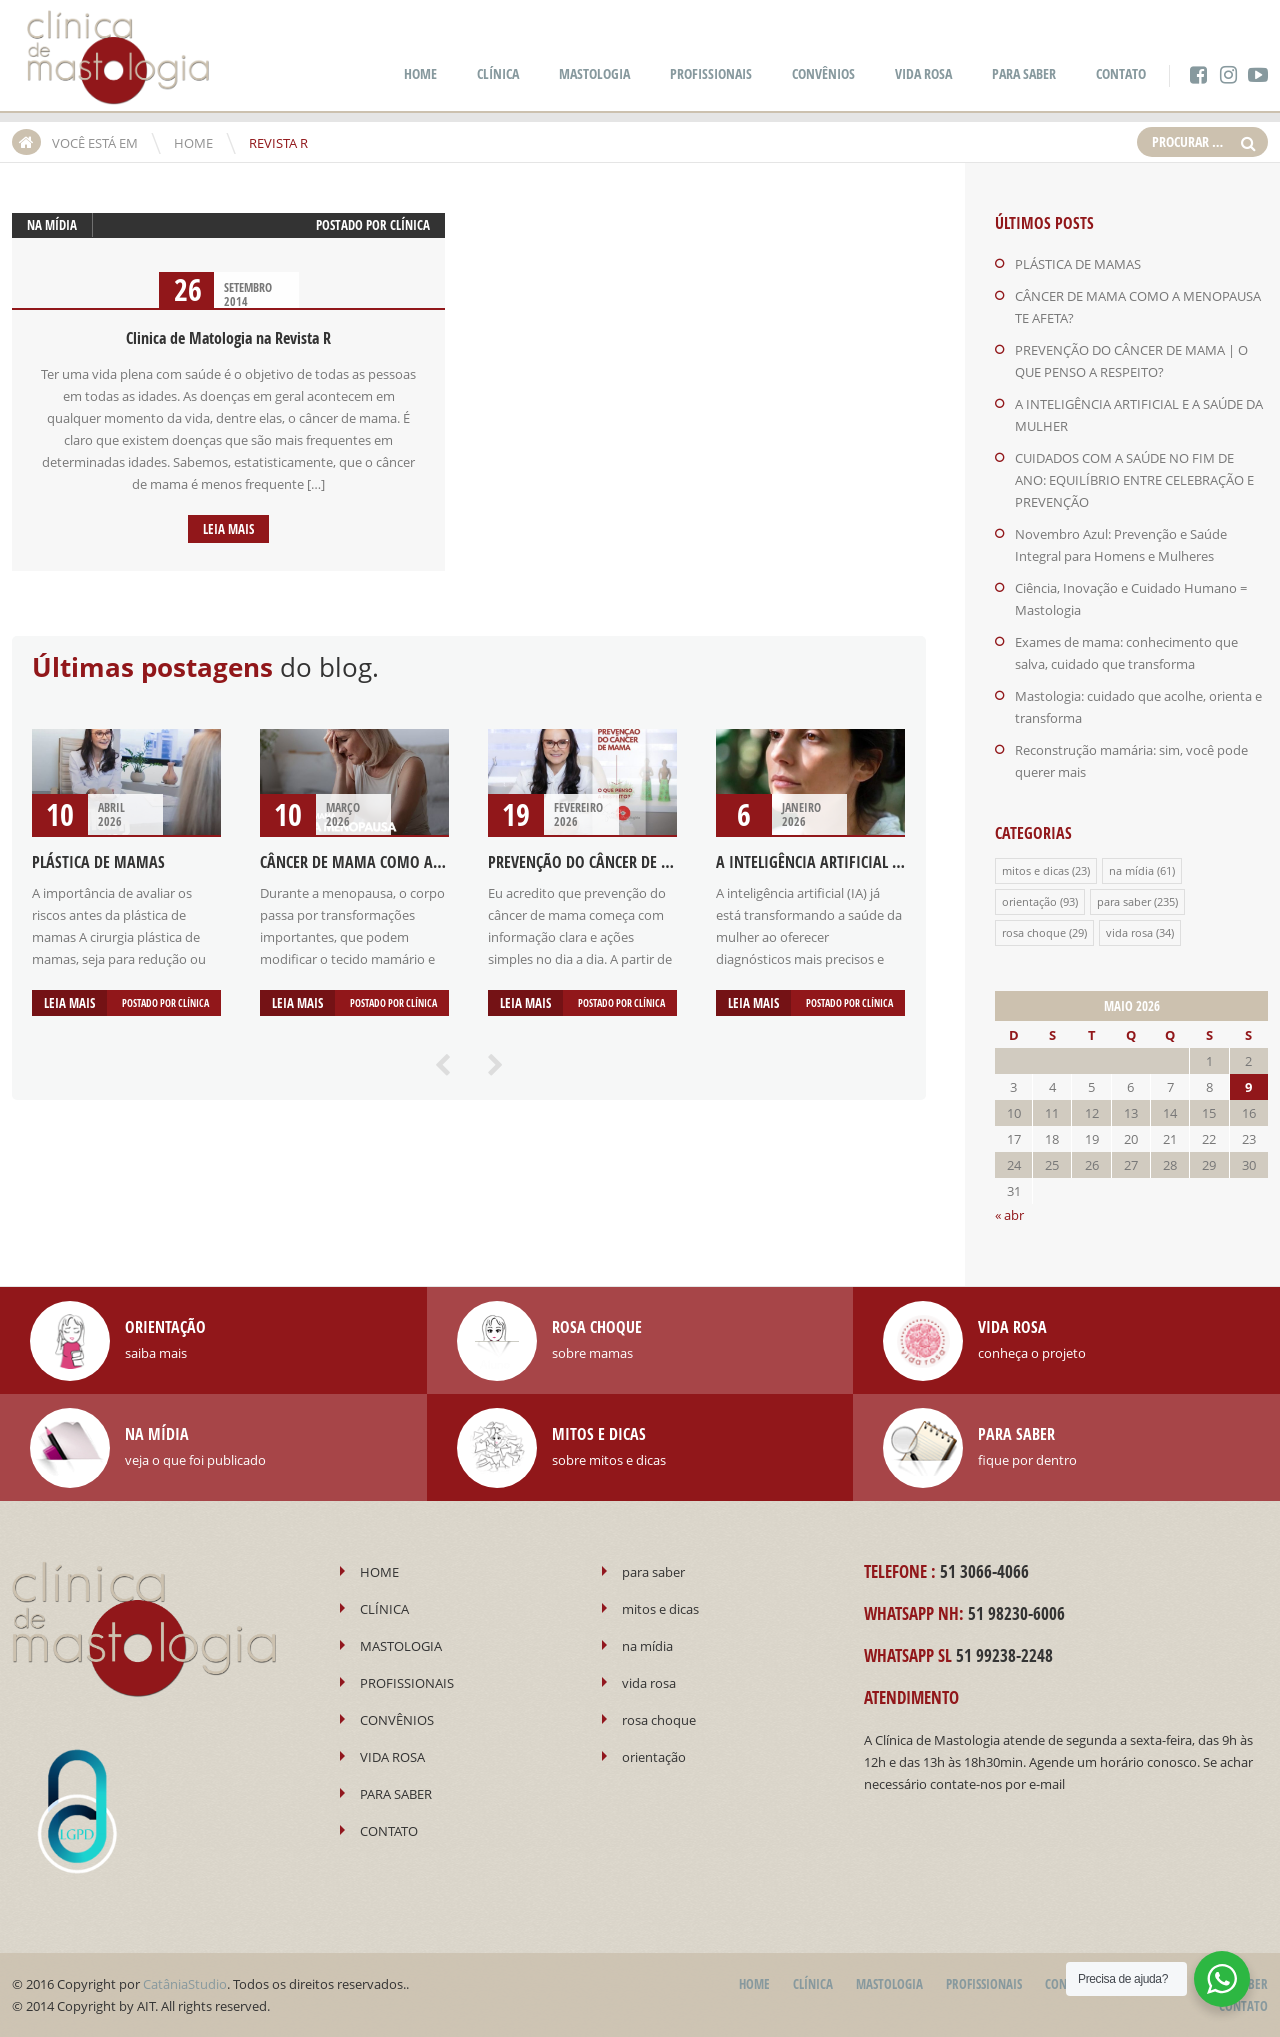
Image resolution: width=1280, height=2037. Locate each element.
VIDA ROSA (923, 73)
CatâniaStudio (185, 1984)
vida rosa (1129, 932)
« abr (1009, 1215)
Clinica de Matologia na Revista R (228, 338)
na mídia (52, 225)
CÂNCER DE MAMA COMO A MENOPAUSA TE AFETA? (422, 862)
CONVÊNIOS (823, 73)
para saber (1124, 901)
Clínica (410, 225)
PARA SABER (1024, 73)
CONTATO (1121, 73)
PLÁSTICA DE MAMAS (98, 862)
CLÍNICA (498, 73)
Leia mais (228, 529)
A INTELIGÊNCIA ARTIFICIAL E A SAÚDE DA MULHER (875, 862)
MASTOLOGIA (594, 73)
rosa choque (1034, 932)
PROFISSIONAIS (711, 73)
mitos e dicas (1035, 870)
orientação (1029, 901)
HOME (420, 73)
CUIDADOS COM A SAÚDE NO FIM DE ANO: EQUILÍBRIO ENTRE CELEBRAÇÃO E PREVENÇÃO (1134, 480)
